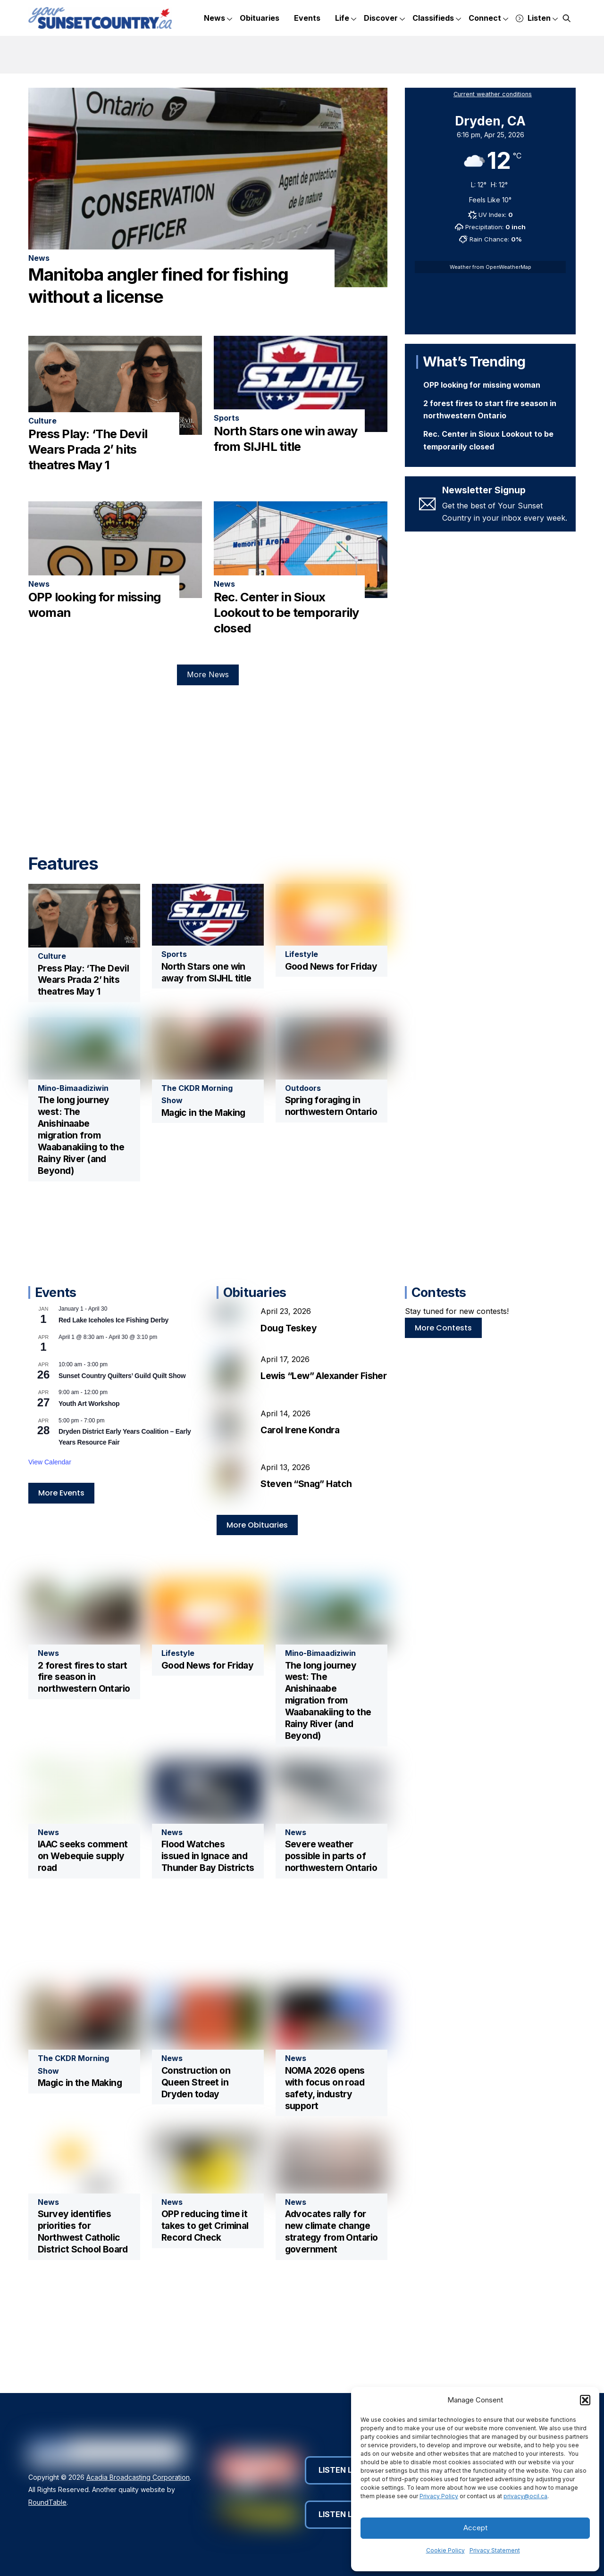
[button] (585, 2400)
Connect (488, 18)
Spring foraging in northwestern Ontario (331, 1105)
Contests (438, 1292)
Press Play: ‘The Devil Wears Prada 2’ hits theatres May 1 (87, 449)
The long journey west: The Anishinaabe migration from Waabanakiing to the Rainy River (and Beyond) (81, 1135)
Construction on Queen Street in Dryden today (195, 2082)
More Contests (443, 1327)
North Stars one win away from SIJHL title (206, 972)
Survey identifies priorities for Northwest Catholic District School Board (83, 2231)
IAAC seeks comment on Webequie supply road (83, 1855)
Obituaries (259, 18)
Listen (537, 18)
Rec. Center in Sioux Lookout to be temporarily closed (286, 613)
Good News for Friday (331, 966)
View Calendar (49, 1462)
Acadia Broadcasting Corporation (138, 2477)
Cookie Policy (445, 2550)
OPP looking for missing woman (481, 385)
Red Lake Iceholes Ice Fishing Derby (113, 1320)
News (218, 18)
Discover (384, 18)
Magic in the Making (203, 1112)
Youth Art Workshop (89, 1403)
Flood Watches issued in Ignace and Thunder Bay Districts (207, 1855)
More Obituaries (257, 1525)
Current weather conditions (492, 94)
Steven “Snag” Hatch (306, 1483)
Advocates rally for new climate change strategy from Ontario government (331, 2231)
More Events (61, 1492)
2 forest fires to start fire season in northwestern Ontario (84, 1677)
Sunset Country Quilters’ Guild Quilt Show (122, 1375)
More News (208, 674)
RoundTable (47, 2502)
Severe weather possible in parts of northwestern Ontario (331, 1855)
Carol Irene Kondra (299, 1430)
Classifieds (436, 18)
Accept (475, 2527)
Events (307, 18)
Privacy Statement (495, 2550)
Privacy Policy (438, 2496)
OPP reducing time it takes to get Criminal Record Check (205, 2225)
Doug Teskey (288, 1328)
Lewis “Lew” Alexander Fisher (323, 1375)
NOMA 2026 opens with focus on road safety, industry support (325, 2088)
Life (345, 18)
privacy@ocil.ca (525, 2496)
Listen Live (346, 2470)
